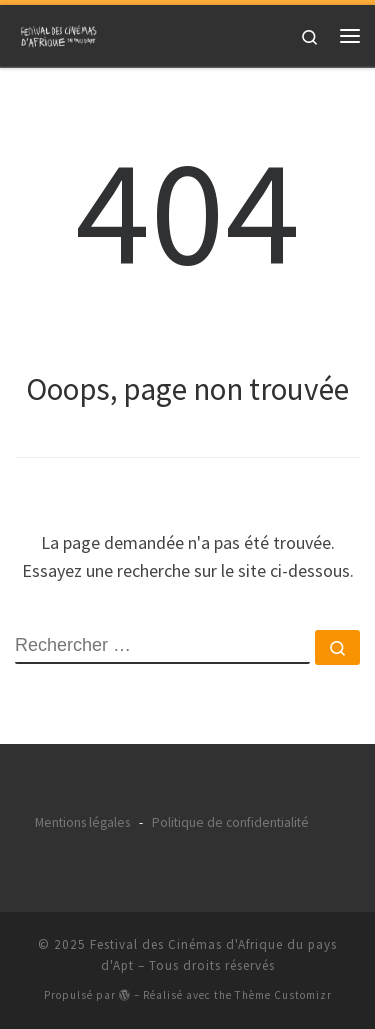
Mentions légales (82, 822)
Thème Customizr (283, 995)
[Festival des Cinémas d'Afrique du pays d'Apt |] (60, 33)
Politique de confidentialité (230, 822)
